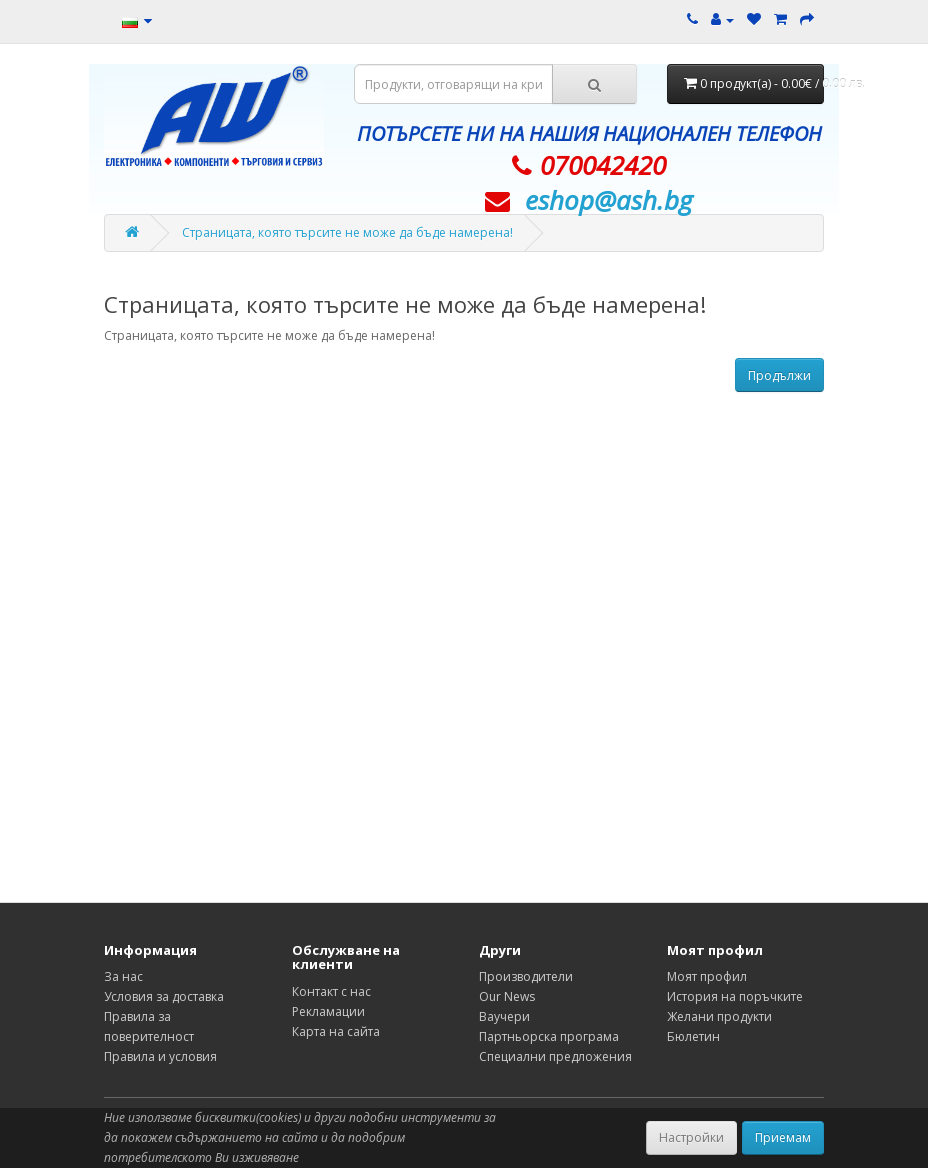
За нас (123, 976)
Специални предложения (555, 1056)
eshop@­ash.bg (609, 200)
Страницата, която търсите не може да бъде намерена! (347, 232)
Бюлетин (693, 1036)
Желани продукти (719, 1016)
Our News (507, 996)
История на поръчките (735, 996)
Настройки (691, 1137)
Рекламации (328, 1011)
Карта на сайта (336, 1031)
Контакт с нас (331, 991)
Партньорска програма (549, 1036)
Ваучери (504, 1016)
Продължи (779, 375)
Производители (526, 976)
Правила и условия (160, 1056)
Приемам (783, 1137)
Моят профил (707, 976)
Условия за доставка (164, 996)
